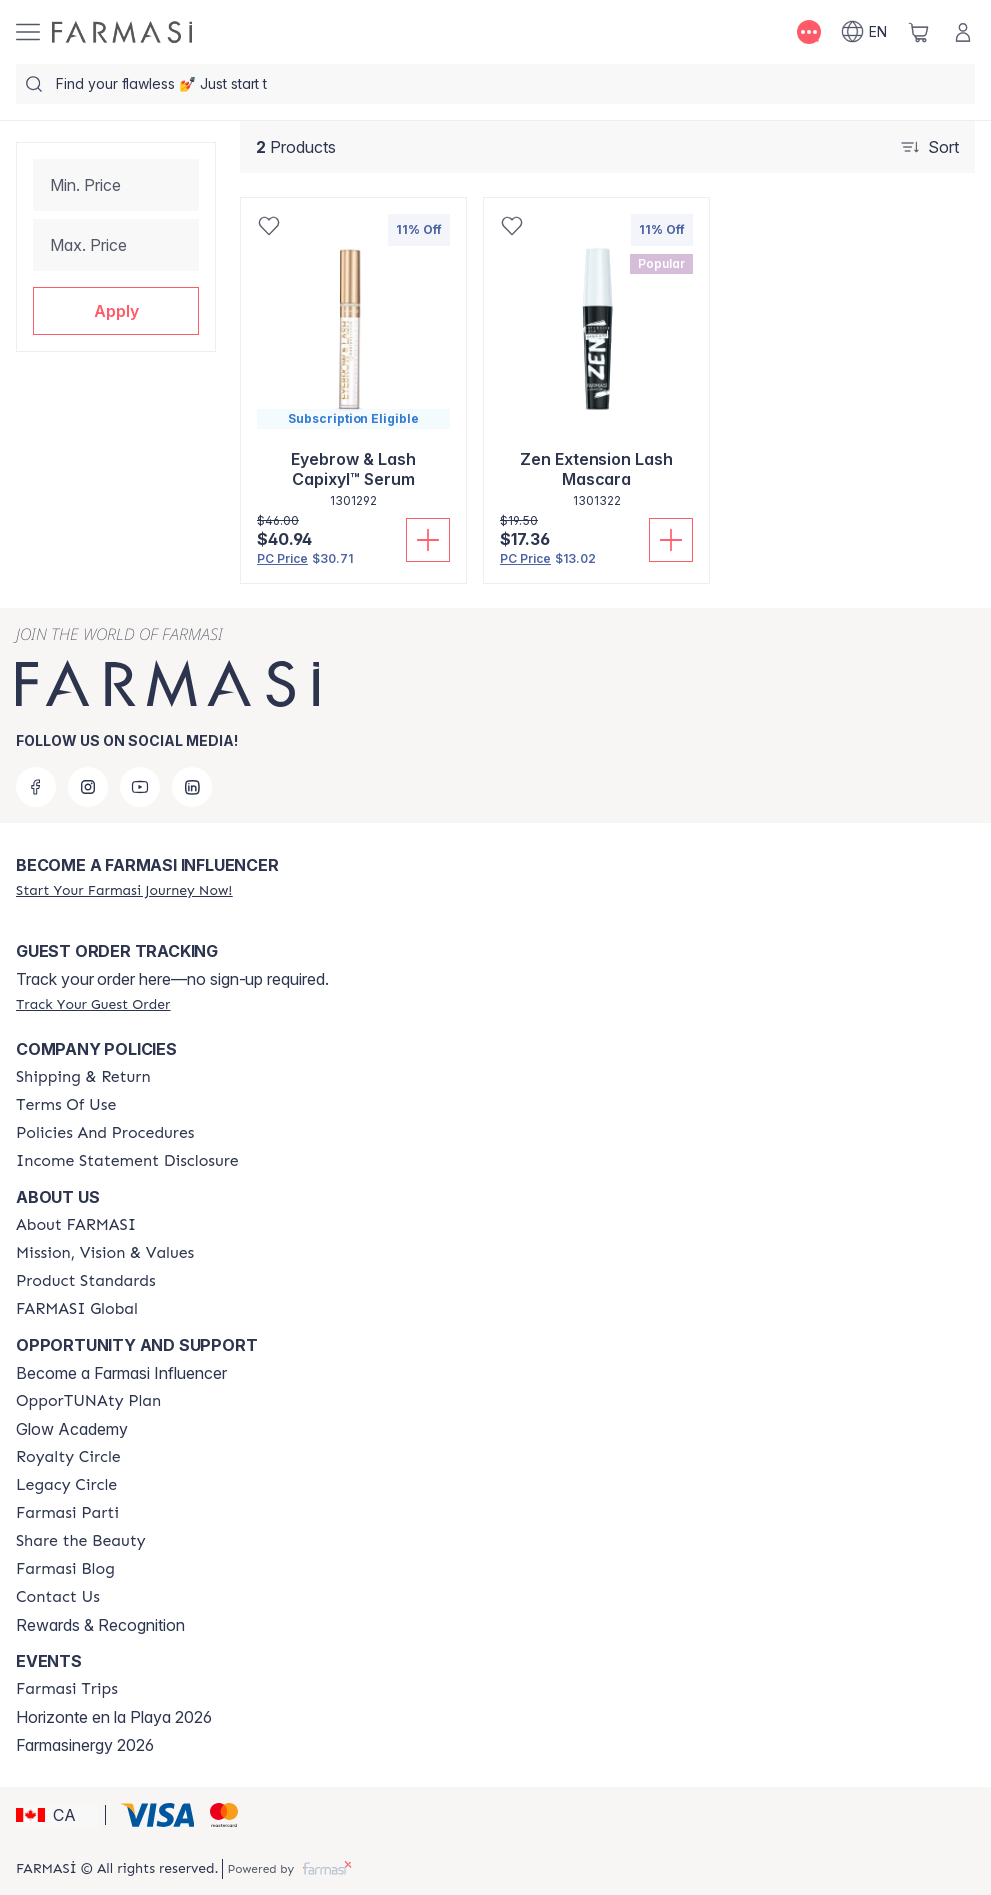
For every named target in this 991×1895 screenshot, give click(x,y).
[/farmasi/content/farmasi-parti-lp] (67, 1513)
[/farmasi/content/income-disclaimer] (127, 1161)
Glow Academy (72, 1429)
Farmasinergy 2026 (85, 1745)
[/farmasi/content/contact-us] (58, 1597)
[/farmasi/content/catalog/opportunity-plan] (88, 1401)
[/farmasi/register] (124, 890)
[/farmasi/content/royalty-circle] (68, 1457)
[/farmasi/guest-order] (93, 1004)
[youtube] (140, 787)
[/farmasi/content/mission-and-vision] (105, 1253)
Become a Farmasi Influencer (121, 1373)
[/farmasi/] (122, 32)
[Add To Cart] (428, 540)
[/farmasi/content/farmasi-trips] (67, 1689)
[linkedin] (192, 787)
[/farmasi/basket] (919, 32)
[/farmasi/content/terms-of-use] (66, 1105)
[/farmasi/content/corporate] (77, 1309)
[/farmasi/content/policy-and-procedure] (105, 1133)
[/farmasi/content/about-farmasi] (76, 1225)
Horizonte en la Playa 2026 (114, 1717)
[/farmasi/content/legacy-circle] (66, 1485)
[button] (116, 311)
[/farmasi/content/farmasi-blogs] (65, 1569)
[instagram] (88, 787)
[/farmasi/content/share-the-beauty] (81, 1541)
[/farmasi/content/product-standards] (86, 1281)
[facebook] (36, 787)
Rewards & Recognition (100, 1625)
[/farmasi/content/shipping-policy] (83, 1077)
